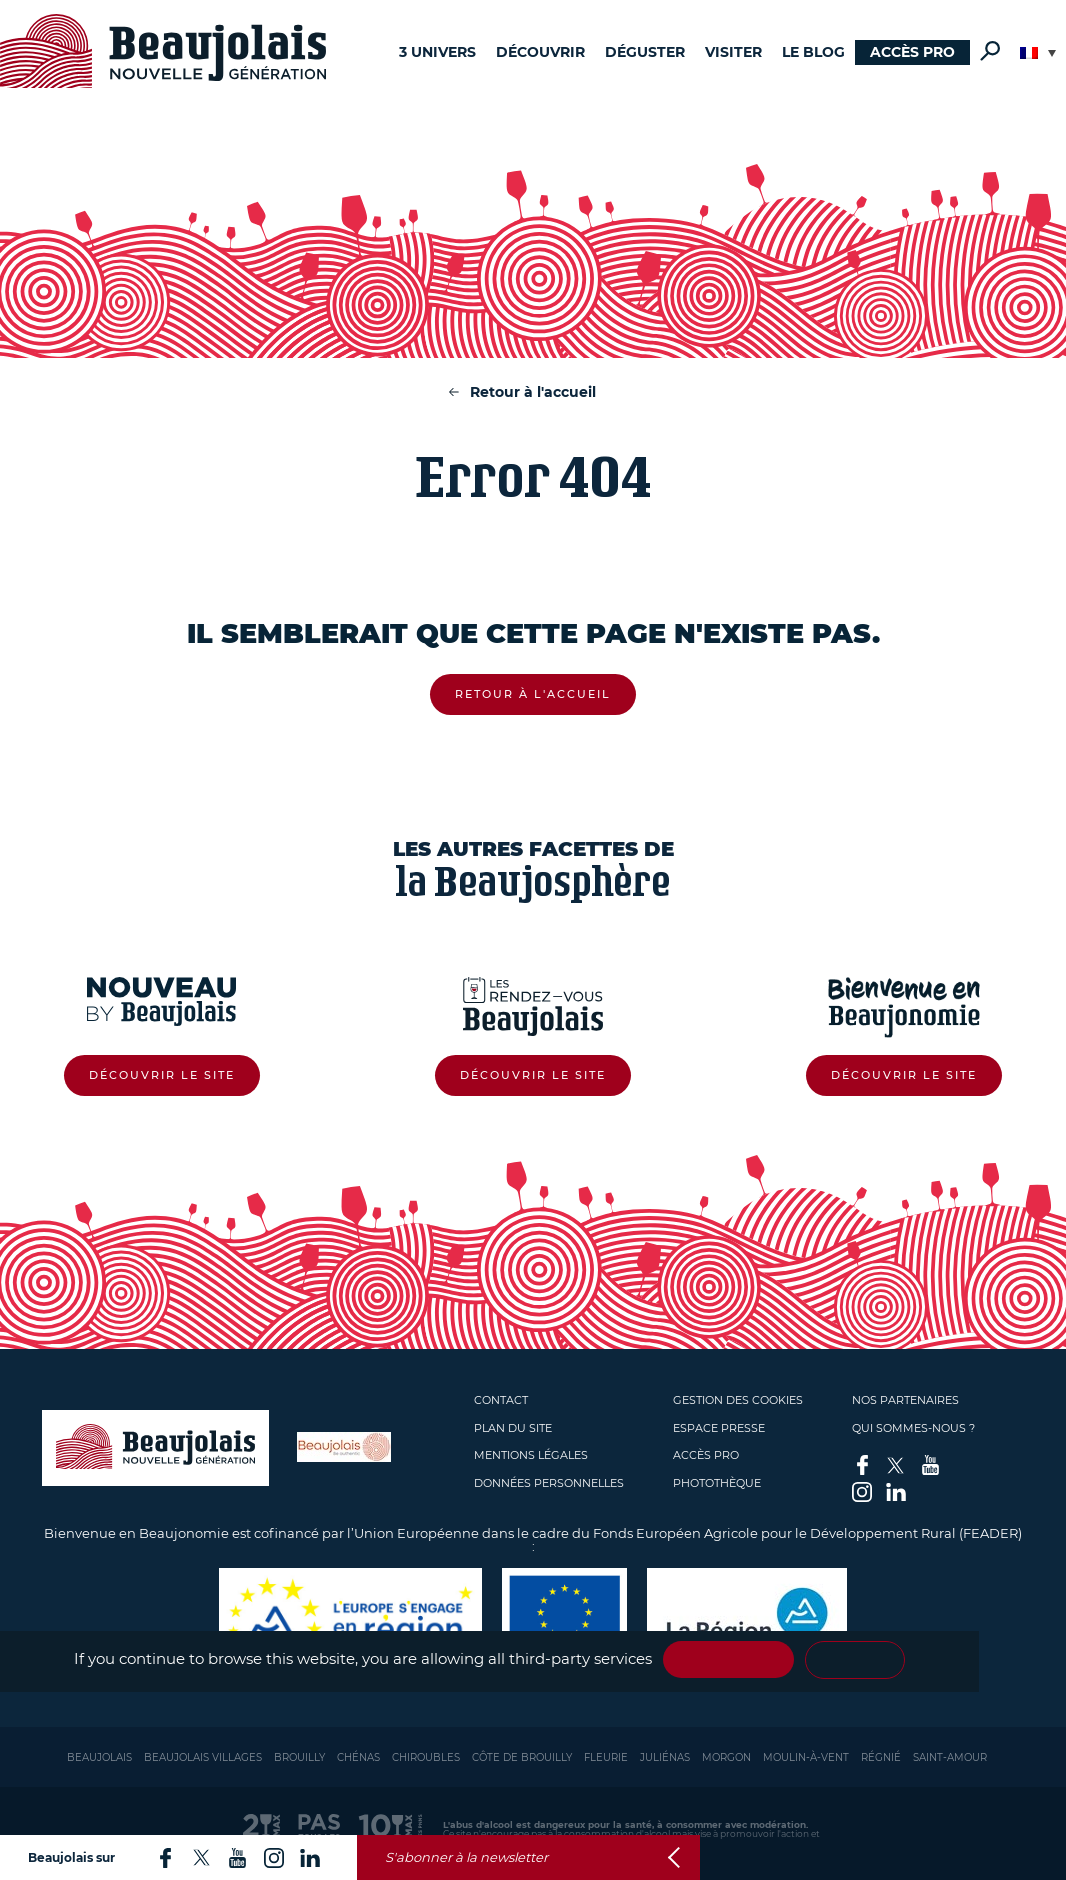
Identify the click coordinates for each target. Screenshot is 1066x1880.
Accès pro (912, 52)
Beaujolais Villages (203, 1757)
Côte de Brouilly (522, 1757)
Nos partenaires (905, 1400)
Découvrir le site (162, 1075)
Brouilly (299, 1757)
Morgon (726, 1757)
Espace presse (719, 1428)
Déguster (645, 52)
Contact (501, 1400)
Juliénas (665, 1757)
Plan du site (513, 1428)
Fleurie (606, 1757)
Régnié (881, 1757)
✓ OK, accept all (728, 1659)
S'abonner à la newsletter (466, 1857)
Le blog (813, 52)
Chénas (358, 1757)
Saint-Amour (950, 1757)
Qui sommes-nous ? (913, 1428)
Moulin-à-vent (806, 1757)
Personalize (855, 1659)
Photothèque (717, 1483)
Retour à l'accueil (533, 392)
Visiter (733, 52)
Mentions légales (531, 1455)
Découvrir (540, 52)
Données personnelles (549, 1483)
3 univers (437, 52)
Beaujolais (99, 1757)
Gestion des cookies (738, 1400)
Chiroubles (426, 1757)
